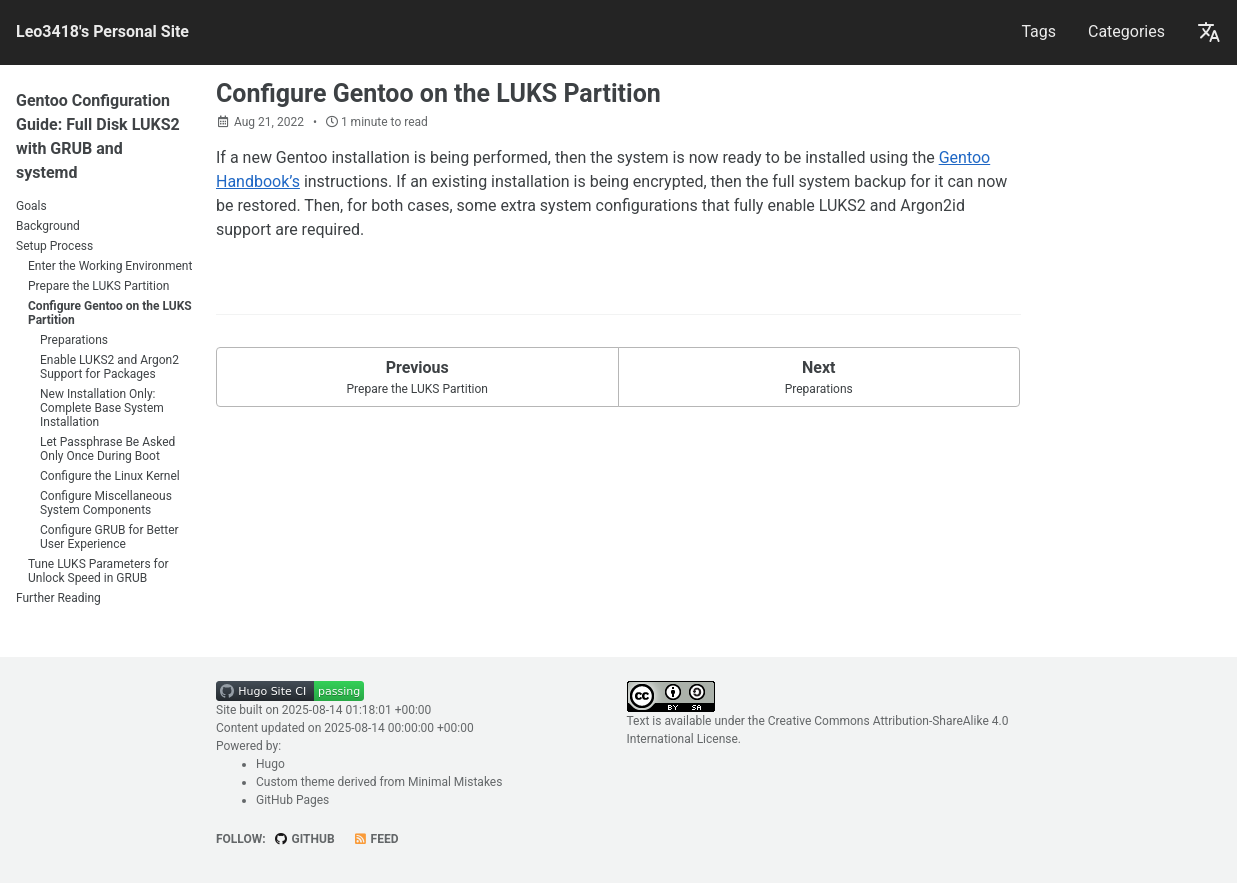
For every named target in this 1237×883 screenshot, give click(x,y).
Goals (31, 206)
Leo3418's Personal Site (102, 31)
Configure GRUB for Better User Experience (109, 537)
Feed (376, 839)
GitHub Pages (292, 800)
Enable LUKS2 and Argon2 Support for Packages (109, 367)
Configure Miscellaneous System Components (106, 503)
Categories (1126, 31)
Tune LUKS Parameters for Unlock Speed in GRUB (98, 571)
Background (48, 226)
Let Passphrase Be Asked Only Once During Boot (107, 449)
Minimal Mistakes (455, 782)
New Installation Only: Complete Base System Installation (102, 408)
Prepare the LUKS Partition (98, 286)
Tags (1038, 31)
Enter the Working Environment (110, 266)
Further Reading (58, 598)
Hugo (270, 764)
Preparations (74, 340)
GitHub (304, 839)
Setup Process (54, 246)
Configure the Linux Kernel (110, 476)
